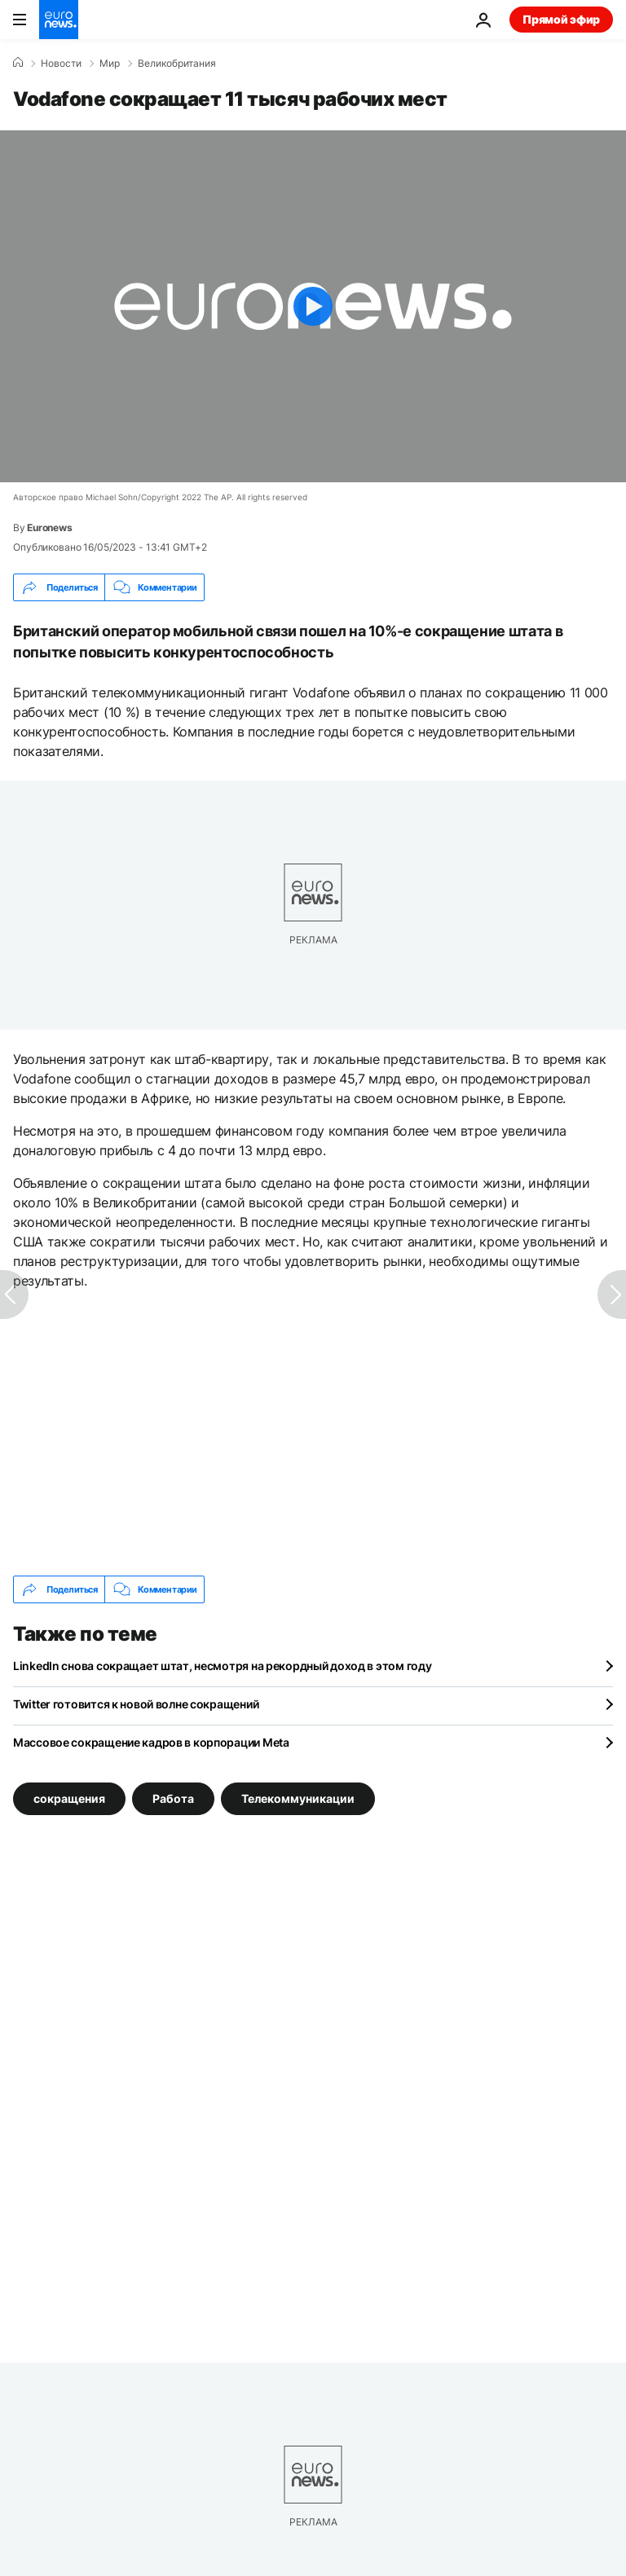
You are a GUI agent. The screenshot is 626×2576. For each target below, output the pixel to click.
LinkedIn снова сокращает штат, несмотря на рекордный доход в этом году (222, 1666)
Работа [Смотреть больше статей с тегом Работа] (173, 1798)
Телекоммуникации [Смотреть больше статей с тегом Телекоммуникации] (298, 1798)
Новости (61, 63)
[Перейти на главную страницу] (58, 19)
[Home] (18, 62)
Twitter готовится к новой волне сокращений (135, 1704)
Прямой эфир (561, 19)
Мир (109, 63)
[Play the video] (313, 306)
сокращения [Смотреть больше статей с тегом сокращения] (69, 1798)
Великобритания (177, 63)
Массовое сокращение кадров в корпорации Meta (151, 1742)
